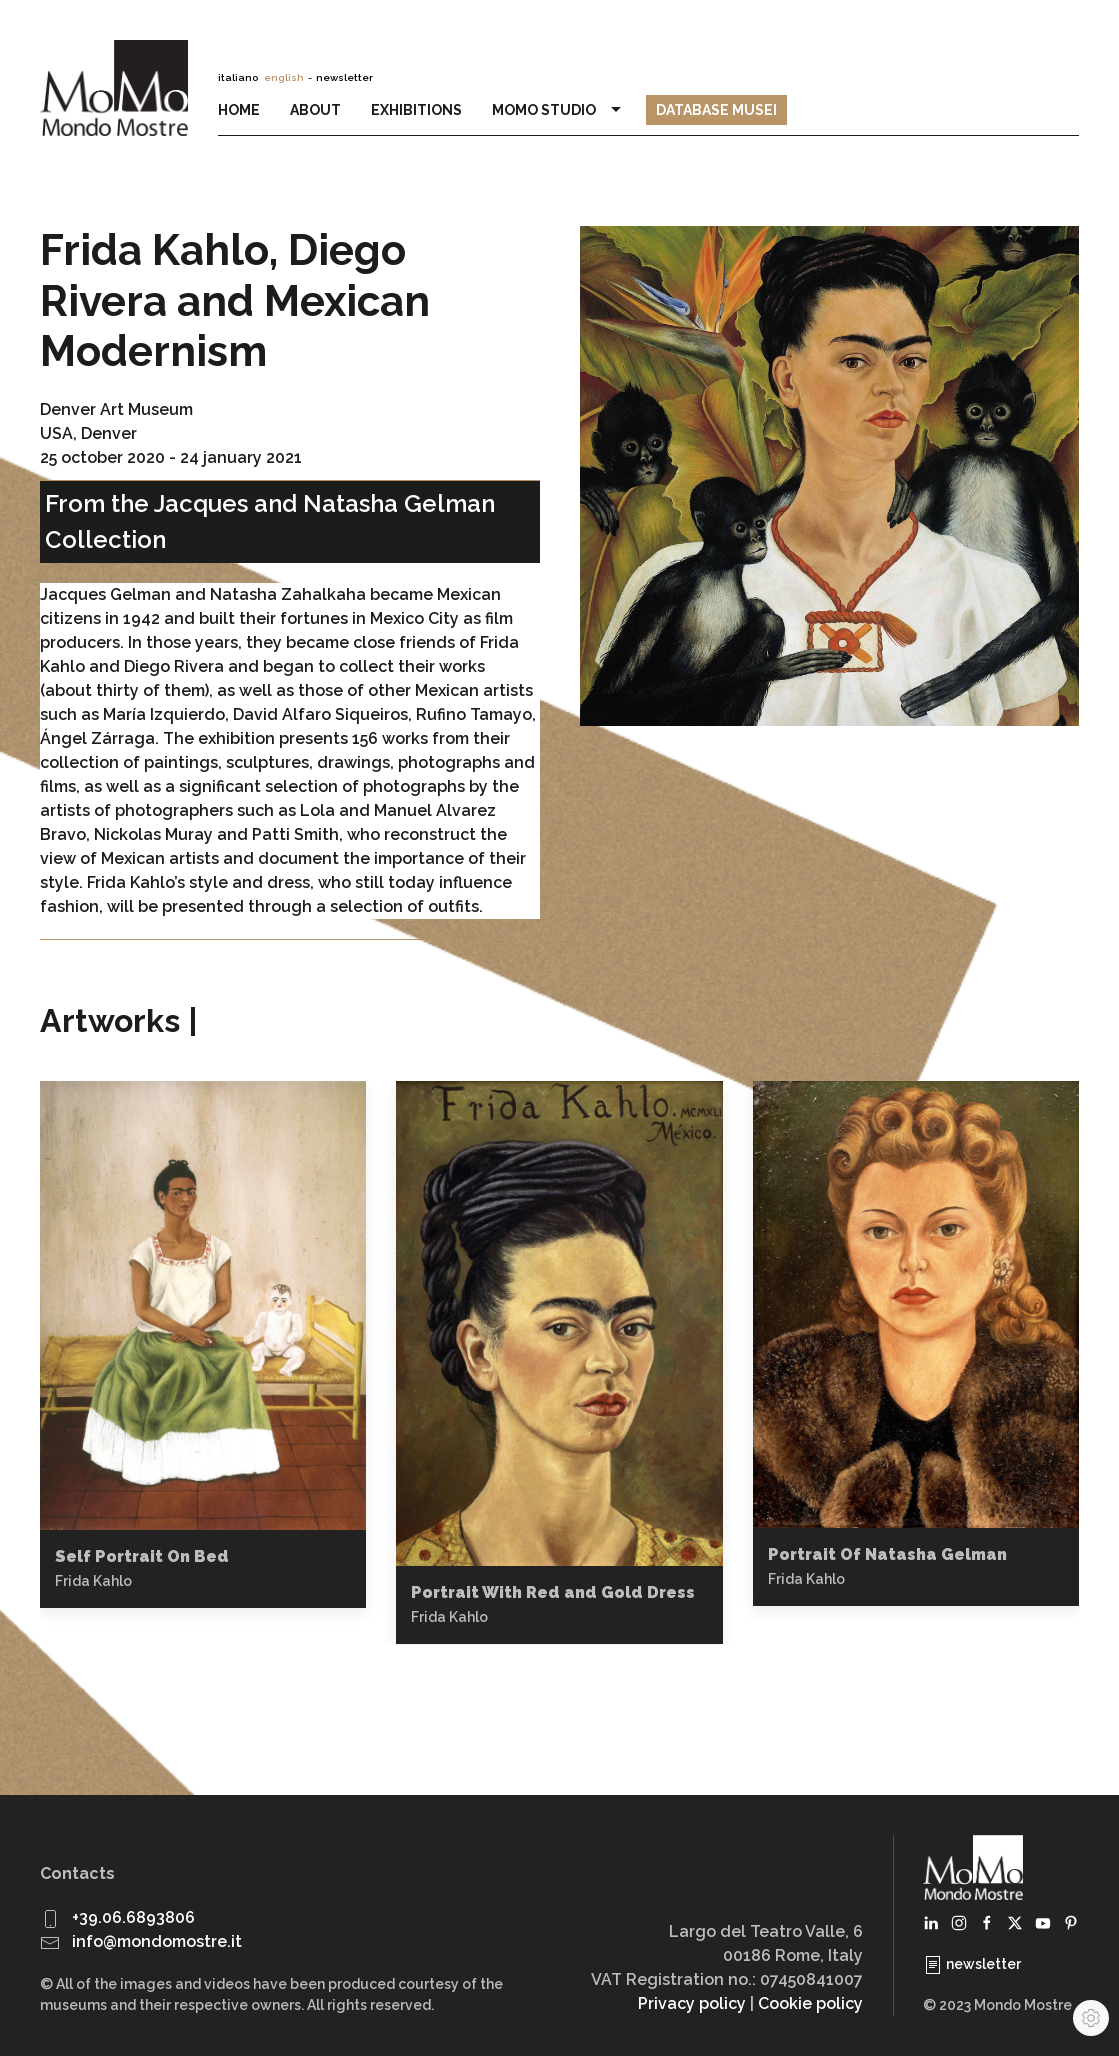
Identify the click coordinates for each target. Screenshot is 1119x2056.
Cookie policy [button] (810, 2003)
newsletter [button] (344, 77)
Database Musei (716, 110)
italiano (238, 77)
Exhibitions (416, 110)
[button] (203, 1304)
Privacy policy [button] (692, 2003)
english (284, 77)
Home (239, 110)
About (315, 110)
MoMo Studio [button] (559, 110)
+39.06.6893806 (133, 1917)
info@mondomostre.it (157, 1941)
